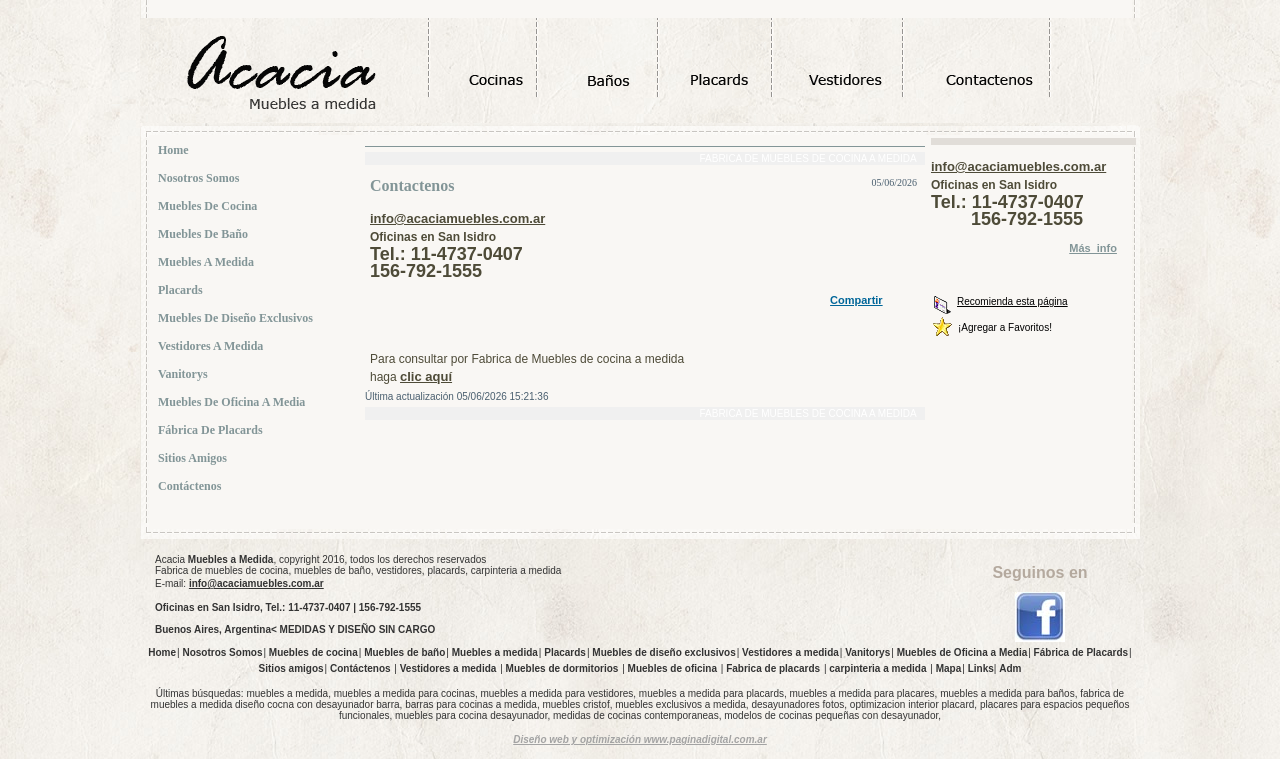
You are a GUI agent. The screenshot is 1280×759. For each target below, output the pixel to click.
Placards (182, 290)
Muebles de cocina (209, 206)
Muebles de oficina (672, 668)
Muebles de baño (205, 234)
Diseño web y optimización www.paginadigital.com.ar (640, 739)
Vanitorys (185, 374)
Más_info (1093, 248)
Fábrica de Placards (212, 430)
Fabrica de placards (773, 668)
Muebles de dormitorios (562, 668)
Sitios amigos (194, 458)
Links (981, 668)
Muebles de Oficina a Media (233, 402)
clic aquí (426, 376)
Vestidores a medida (212, 346)
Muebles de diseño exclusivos (237, 318)
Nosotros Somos (200, 178)
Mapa (949, 668)
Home (175, 150)
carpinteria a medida (877, 668)
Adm (1010, 668)
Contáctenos (191, 486)
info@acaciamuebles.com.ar (457, 218)
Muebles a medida (208, 262)
